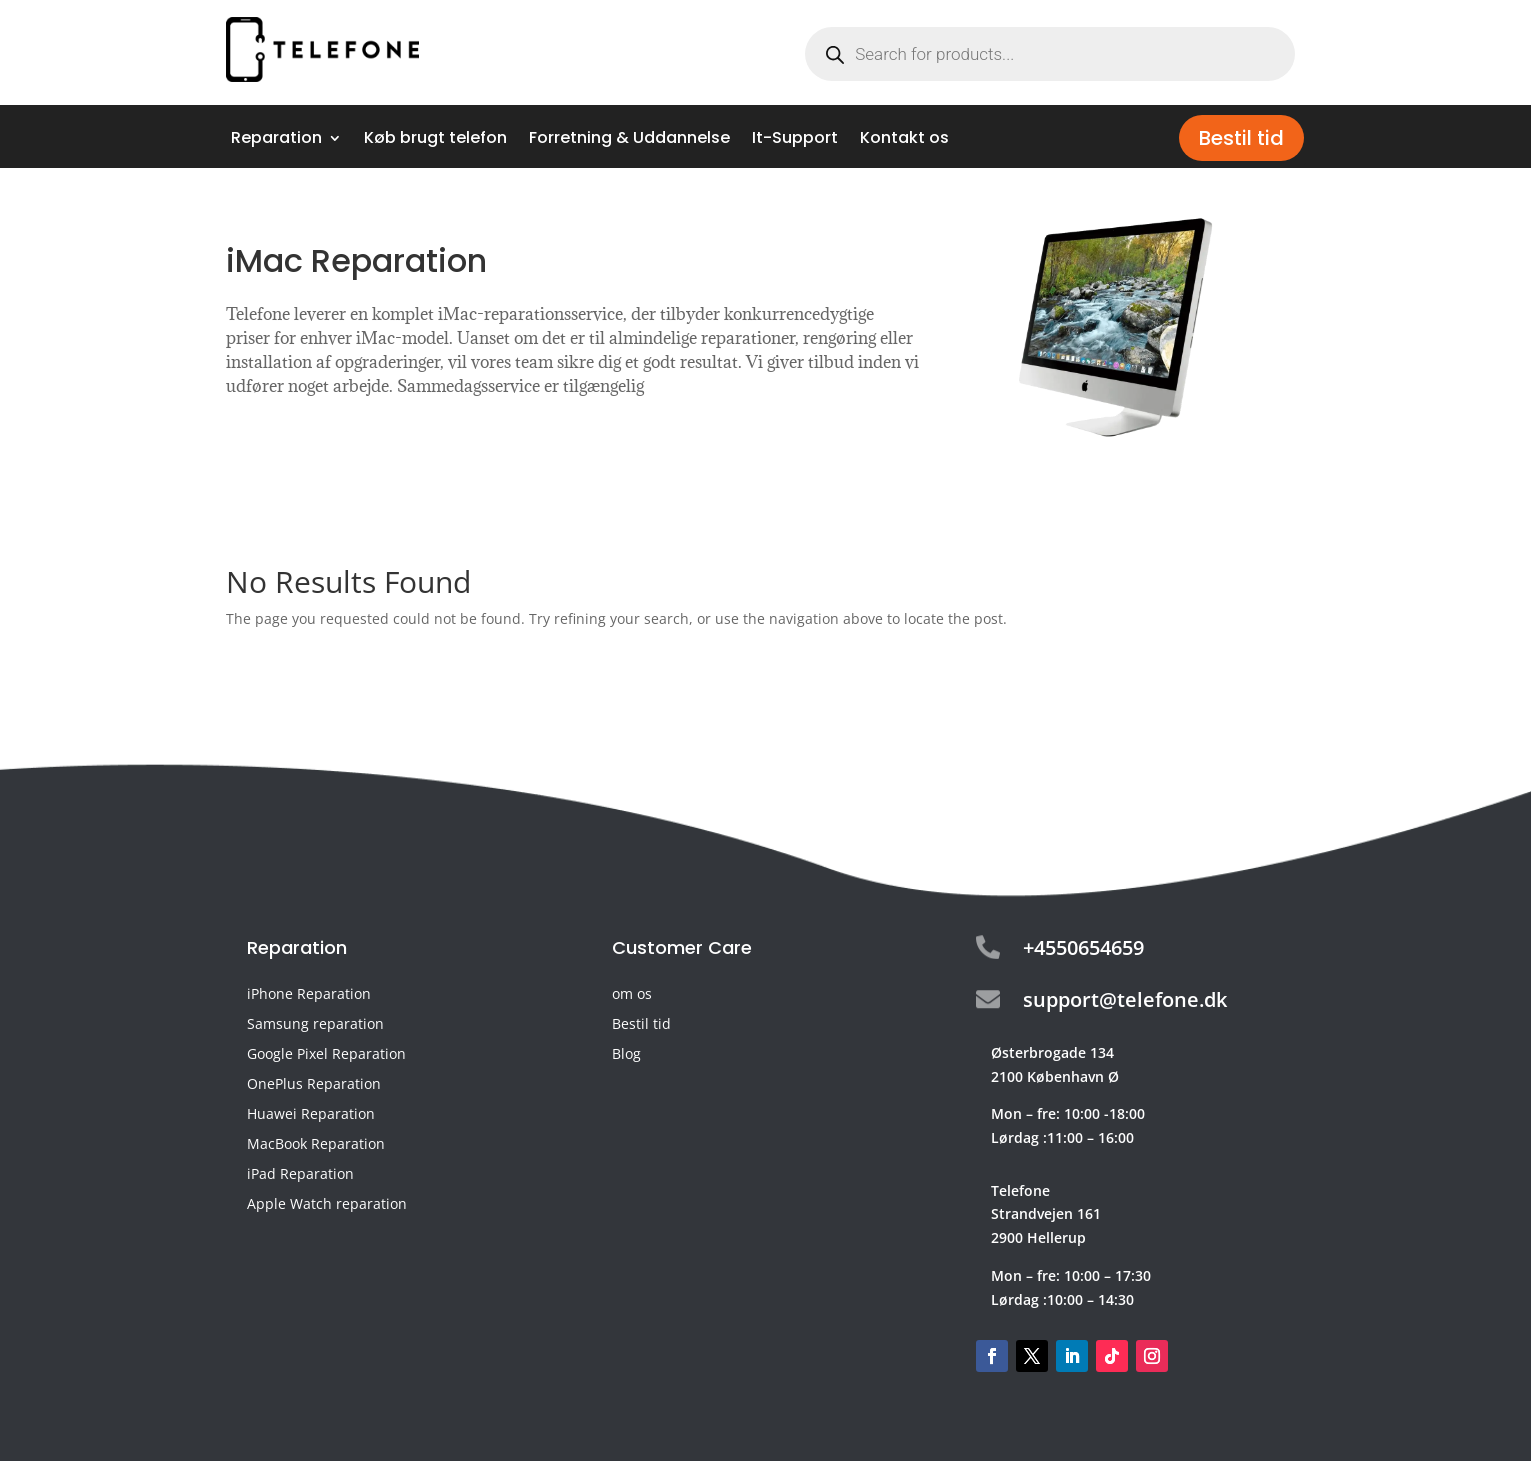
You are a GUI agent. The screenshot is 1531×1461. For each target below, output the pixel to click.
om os (632, 995)
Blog (626, 1055)
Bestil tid (1241, 138)
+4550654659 (1083, 947)
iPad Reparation (300, 1175)
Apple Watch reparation (327, 1205)
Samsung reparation (315, 1025)
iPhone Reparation (309, 995)
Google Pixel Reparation (326, 1055)
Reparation (276, 140)
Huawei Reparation (311, 1115)
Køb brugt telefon (435, 140)
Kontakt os (904, 140)
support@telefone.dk (1125, 999)
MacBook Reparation (316, 1145)
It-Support (795, 140)
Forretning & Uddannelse (629, 140)
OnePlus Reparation (314, 1085)
